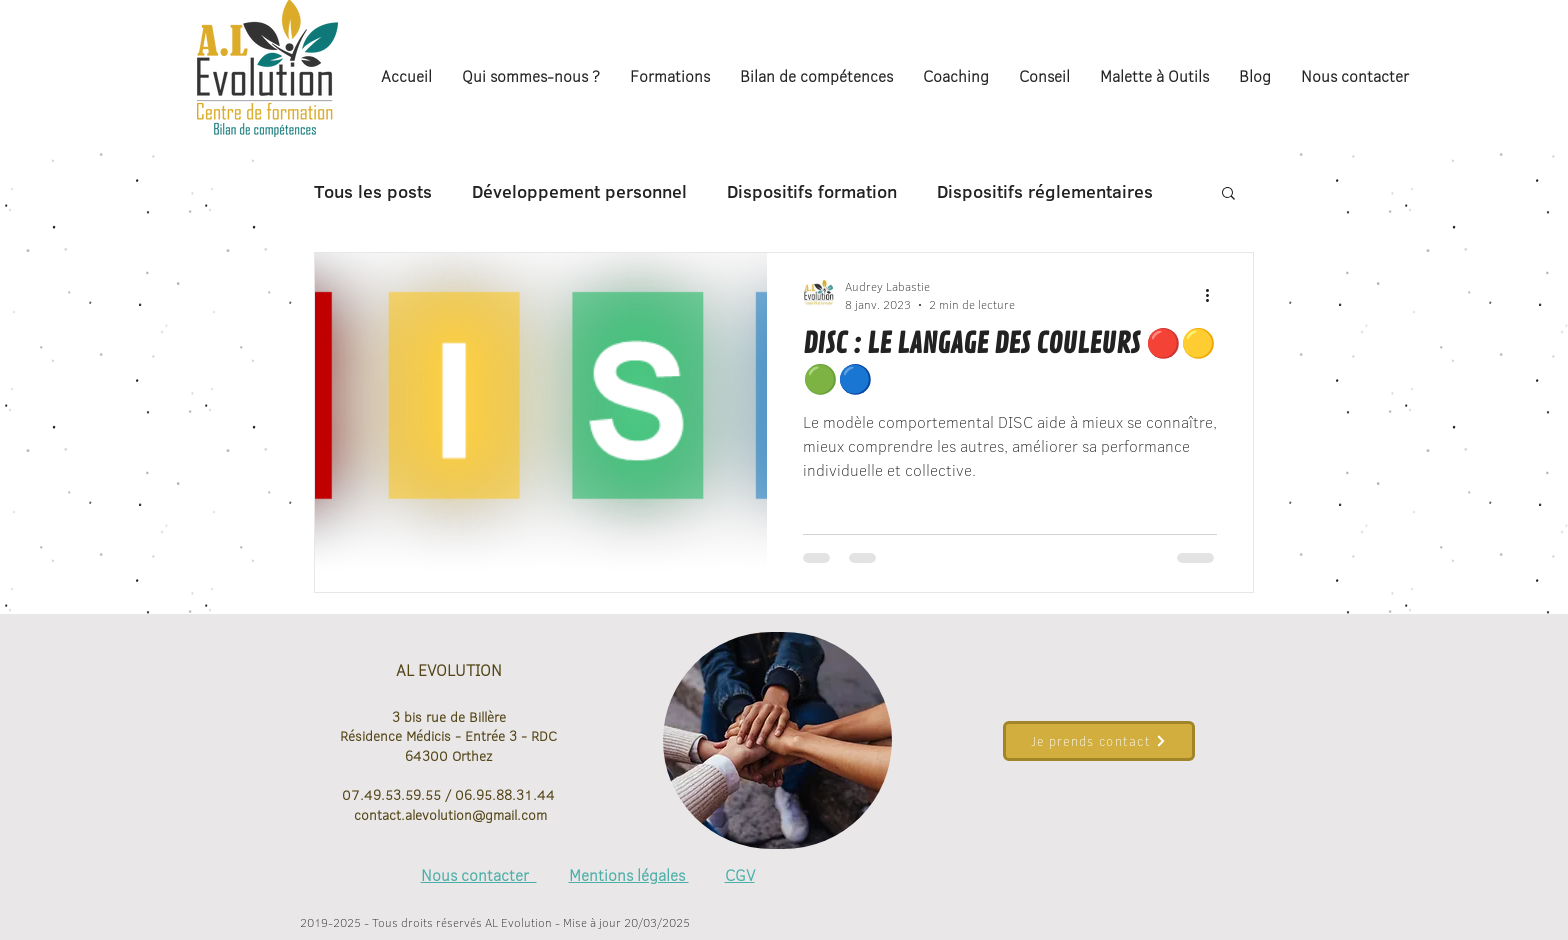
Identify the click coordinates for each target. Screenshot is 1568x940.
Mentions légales (629, 875)
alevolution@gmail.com (476, 815)
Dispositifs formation (812, 192)
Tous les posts (373, 192)
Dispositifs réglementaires (1045, 192)
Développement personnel (579, 192)
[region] (777, 741)
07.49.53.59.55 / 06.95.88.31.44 (448, 795)
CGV (740, 875)
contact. (377, 815)
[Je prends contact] (1099, 741)
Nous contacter (479, 875)
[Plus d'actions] (1214, 295)
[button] (1228, 194)
